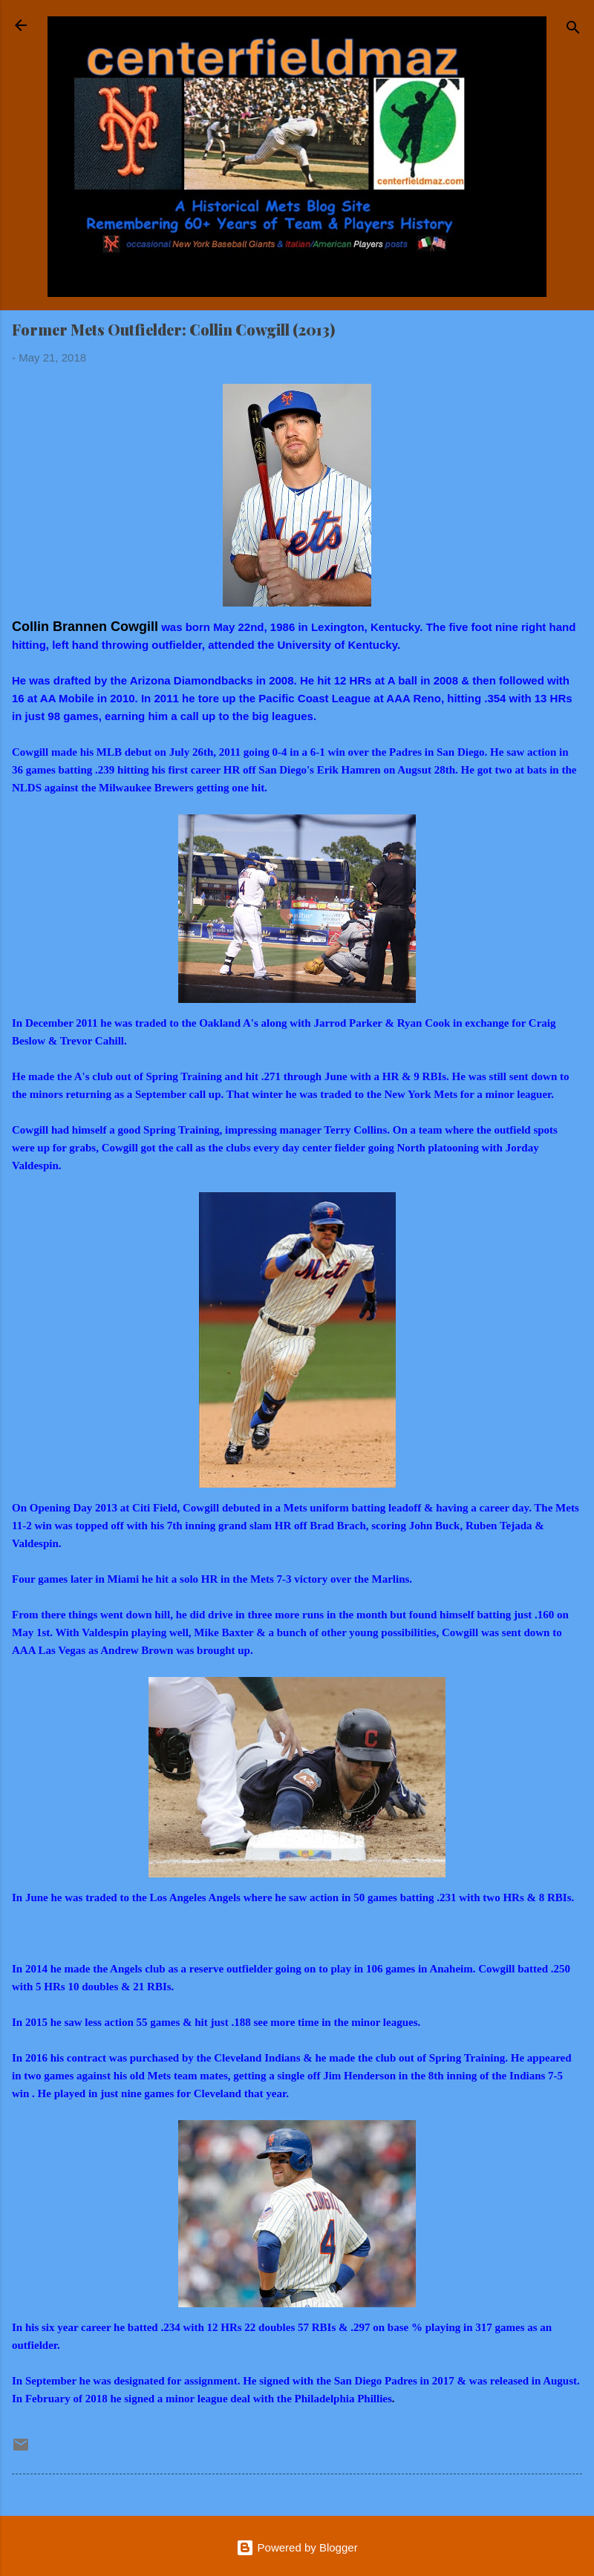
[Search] (573, 30)
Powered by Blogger (296, 2547)
